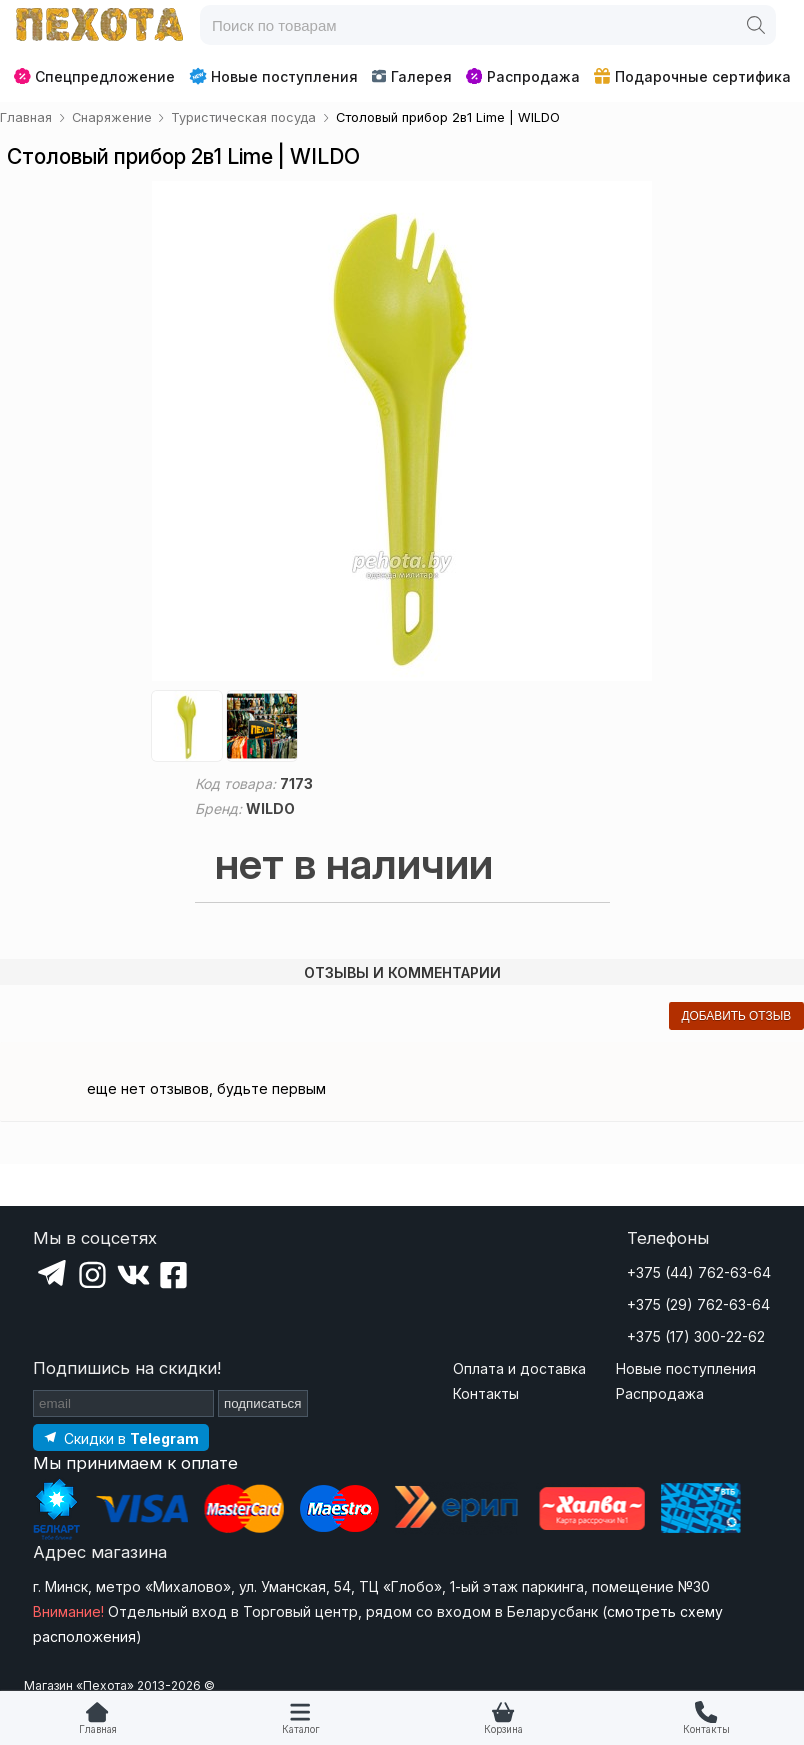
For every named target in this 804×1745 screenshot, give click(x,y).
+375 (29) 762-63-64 (698, 1304)
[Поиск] (756, 25)
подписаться (263, 1403)
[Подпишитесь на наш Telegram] (121, 1437)
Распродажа (523, 76)
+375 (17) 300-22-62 (696, 1336)
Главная (98, 1729)
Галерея (411, 76)
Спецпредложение (94, 76)
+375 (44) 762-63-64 (699, 1272)
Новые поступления (273, 76)
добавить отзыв (736, 1016)
